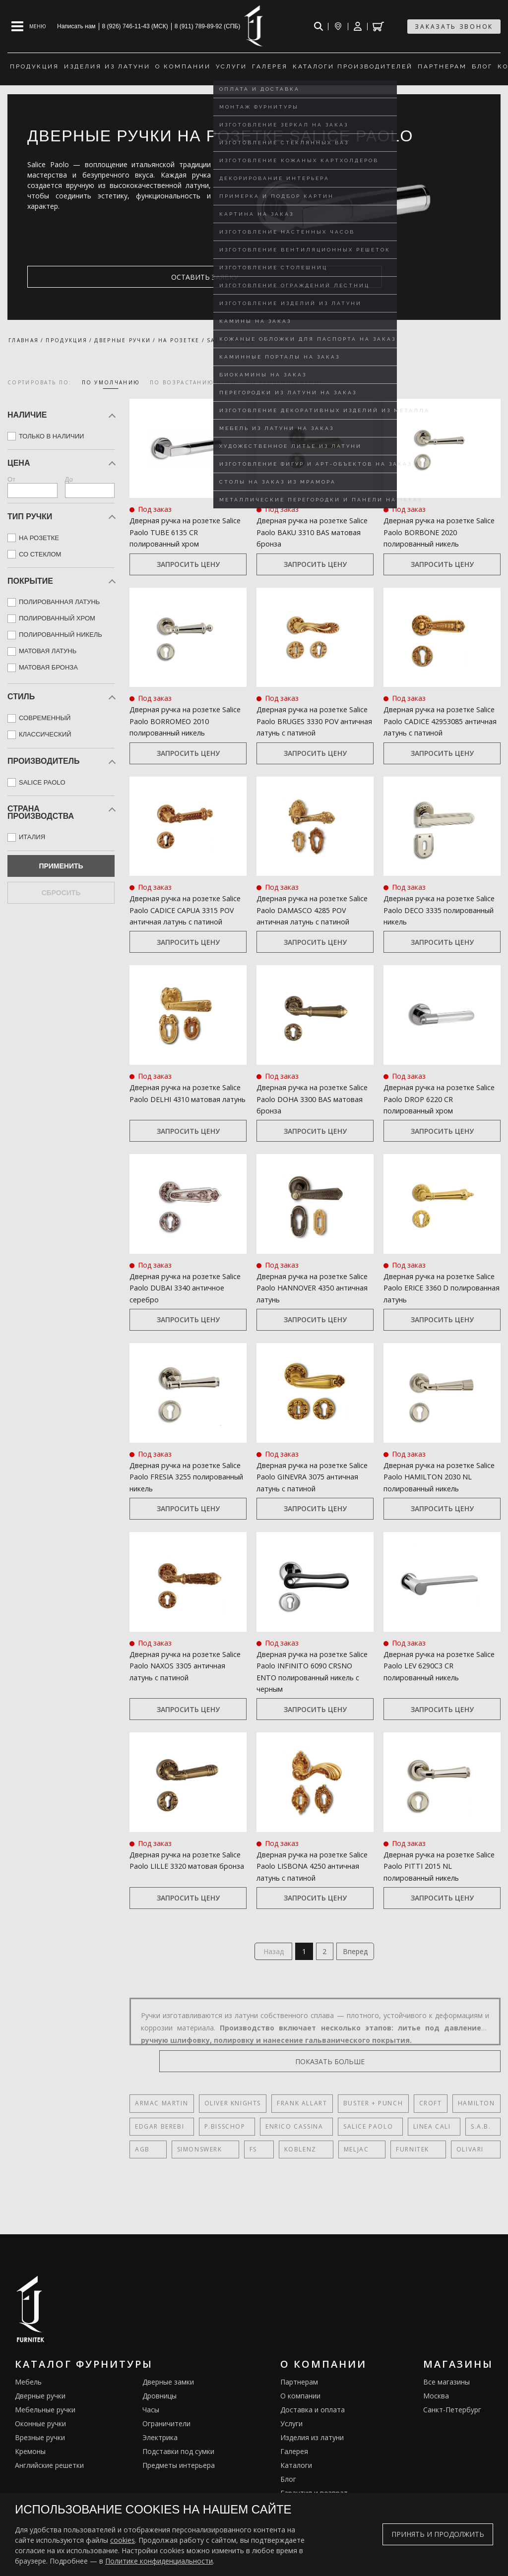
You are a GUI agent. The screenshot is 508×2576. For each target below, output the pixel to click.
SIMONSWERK (188, 2173)
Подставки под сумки (178, 2475)
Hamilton (475, 2127)
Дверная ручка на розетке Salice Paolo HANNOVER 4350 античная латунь (311, 1303)
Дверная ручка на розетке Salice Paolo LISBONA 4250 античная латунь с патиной (310, 1884)
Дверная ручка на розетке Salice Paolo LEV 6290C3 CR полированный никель (435, 1683)
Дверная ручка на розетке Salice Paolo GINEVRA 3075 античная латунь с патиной (310, 1493)
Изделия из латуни (312, 2461)
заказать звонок (454, 26)
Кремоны (30, 2475)
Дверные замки (168, 2405)
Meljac (310, 2173)
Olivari (402, 2173)
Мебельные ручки (45, 2433)
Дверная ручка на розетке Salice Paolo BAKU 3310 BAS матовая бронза (308, 532)
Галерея (294, 2475)
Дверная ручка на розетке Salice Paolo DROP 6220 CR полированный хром (435, 1114)
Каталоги (296, 2489)
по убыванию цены (283, 382)
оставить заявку (75, 277)
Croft (429, 2127)
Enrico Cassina (286, 2150)
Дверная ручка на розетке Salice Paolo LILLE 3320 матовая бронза (181, 1884)
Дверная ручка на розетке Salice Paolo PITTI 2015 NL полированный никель (435, 1884)
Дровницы (159, 2419)
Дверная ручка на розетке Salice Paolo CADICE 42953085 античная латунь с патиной (439, 722)
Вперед (359, 1972)
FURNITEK (356, 2173)
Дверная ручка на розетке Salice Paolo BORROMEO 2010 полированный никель (185, 722)
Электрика (160, 2461)
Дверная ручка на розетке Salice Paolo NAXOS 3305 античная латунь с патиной (183, 1683)
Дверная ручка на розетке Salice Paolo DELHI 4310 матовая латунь (181, 1114)
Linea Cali (415, 2150)
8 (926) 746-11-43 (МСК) (135, 26)
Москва (436, 2419)
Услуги (291, 2447)
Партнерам (299, 2405)
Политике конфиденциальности (159, 2561)
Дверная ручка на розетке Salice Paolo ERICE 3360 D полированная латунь (435, 1303)
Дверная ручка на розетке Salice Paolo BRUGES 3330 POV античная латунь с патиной (313, 722)
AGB (142, 2173)
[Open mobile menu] (28, 26)
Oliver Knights (232, 2127)
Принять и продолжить (437, 2534)
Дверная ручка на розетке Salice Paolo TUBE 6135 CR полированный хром (181, 532)
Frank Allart (302, 2127)
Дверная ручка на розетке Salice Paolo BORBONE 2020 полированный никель (435, 532)
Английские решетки (49, 2489)
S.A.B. (460, 2150)
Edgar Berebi (159, 2150)
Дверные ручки (40, 2419)
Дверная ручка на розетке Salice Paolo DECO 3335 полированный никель (435, 912)
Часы (150, 2433)
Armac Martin (161, 2127)
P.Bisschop (220, 2150)
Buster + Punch (372, 2127)
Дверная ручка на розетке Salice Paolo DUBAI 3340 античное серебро (181, 1303)
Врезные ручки (40, 2461)
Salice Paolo (356, 2150)
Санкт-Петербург (452, 2433)
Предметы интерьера (178, 2489)
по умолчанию (111, 382)
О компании (300, 2419)
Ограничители (166, 2447)
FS (230, 2173)
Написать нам (76, 26)
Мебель (28, 2405)
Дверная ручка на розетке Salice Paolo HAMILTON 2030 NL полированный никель (438, 1493)
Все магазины (446, 2405)
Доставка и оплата (312, 2433)
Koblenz (266, 2173)
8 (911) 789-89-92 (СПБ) (208, 26)
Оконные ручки (40, 2447)
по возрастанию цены (193, 382)
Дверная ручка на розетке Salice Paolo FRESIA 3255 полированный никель (181, 1493)
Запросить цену (188, 565)
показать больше (453, 2085)
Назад (269, 1972)
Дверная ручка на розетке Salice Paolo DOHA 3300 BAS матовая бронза (309, 1114)
